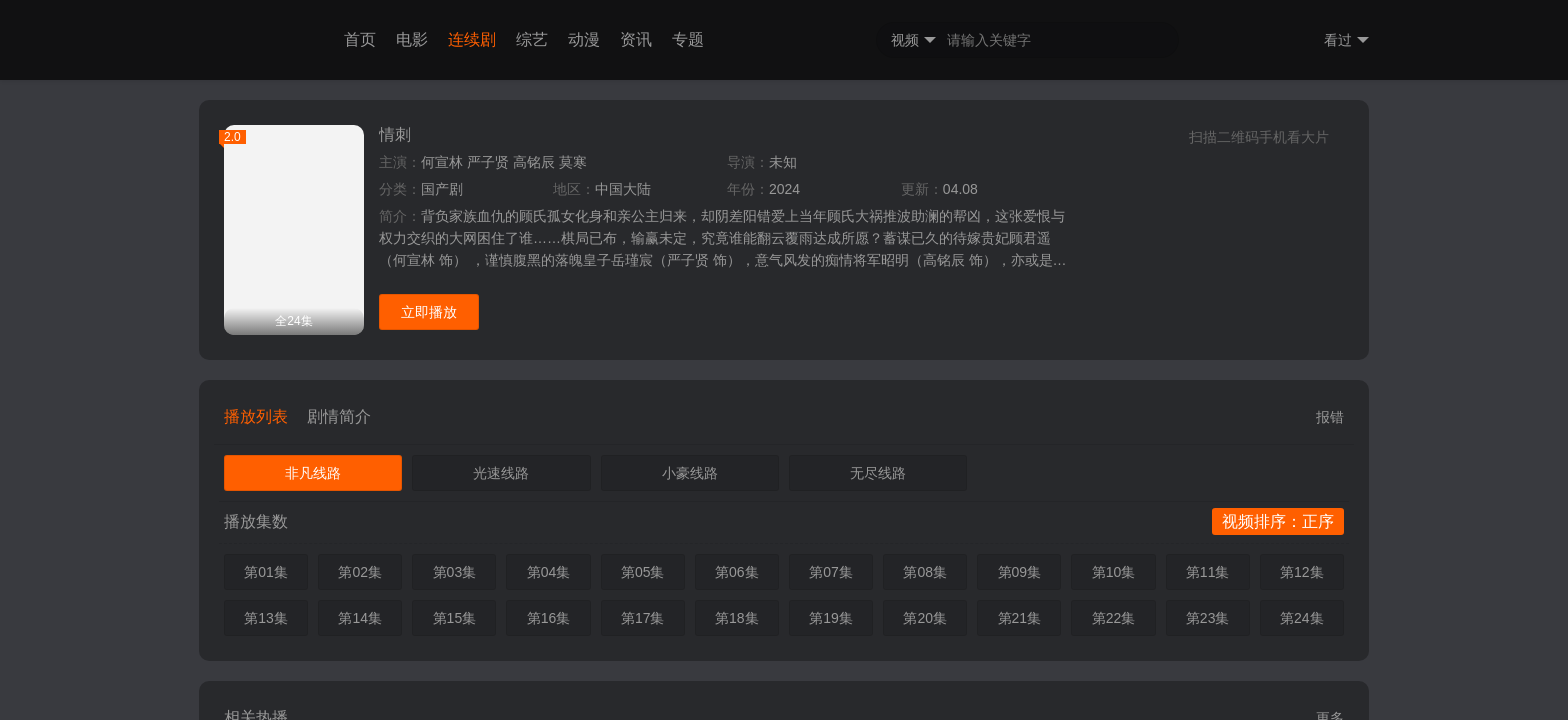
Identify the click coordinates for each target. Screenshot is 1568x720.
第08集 (925, 572)
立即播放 (429, 312)
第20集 (925, 618)
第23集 (1208, 618)
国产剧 (442, 189)
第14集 (360, 618)
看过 (1346, 40)
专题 (688, 39)
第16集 (549, 618)
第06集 (737, 572)
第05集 (643, 572)
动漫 (584, 39)
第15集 (455, 618)
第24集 (1302, 618)
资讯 (636, 39)
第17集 (643, 618)
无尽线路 (878, 473)
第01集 (266, 572)
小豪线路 (690, 473)
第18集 (737, 618)
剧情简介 (339, 416)
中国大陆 (623, 189)
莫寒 (573, 162)
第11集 (1208, 572)
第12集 (1302, 572)
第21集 (1020, 618)
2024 (784, 189)
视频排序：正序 (1278, 521)
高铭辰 (534, 162)
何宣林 (442, 162)
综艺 (532, 39)
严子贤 (488, 162)
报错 (1330, 417)
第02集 (360, 572)
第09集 (1020, 572)
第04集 (549, 572)
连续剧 (472, 39)
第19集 (831, 618)
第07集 (831, 572)
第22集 (1114, 618)
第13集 (266, 618)
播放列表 (256, 416)
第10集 (1114, 572)
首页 (360, 39)
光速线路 (501, 473)
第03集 (455, 572)
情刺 (395, 134)
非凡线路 (313, 473)
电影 (412, 39)
